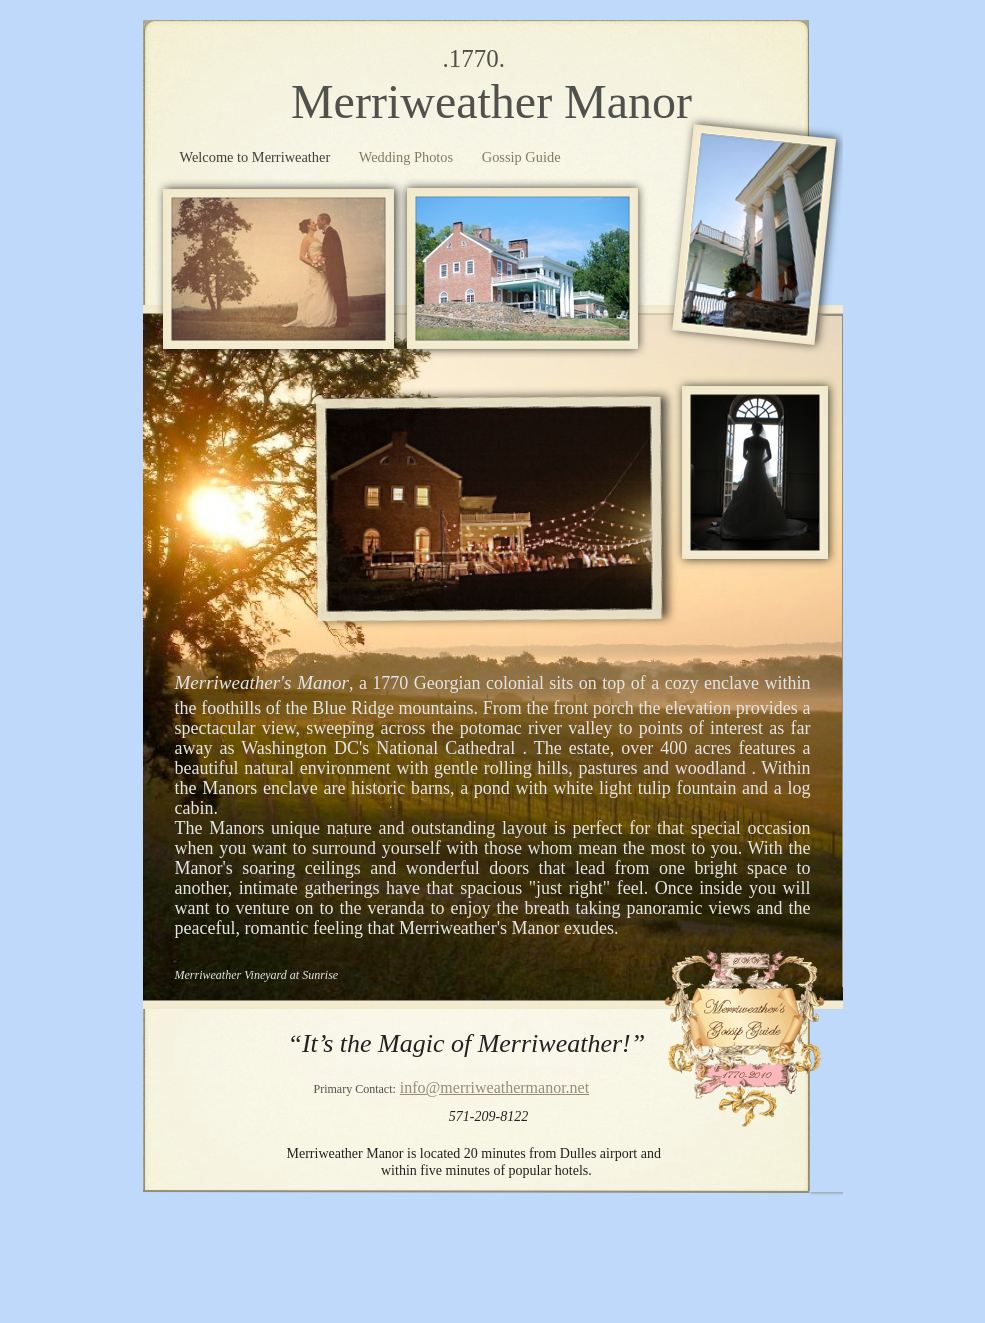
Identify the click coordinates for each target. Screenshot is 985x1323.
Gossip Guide (521, 157)
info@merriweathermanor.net (494, 1087)
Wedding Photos (408, 157)
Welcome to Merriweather (257, 157)
